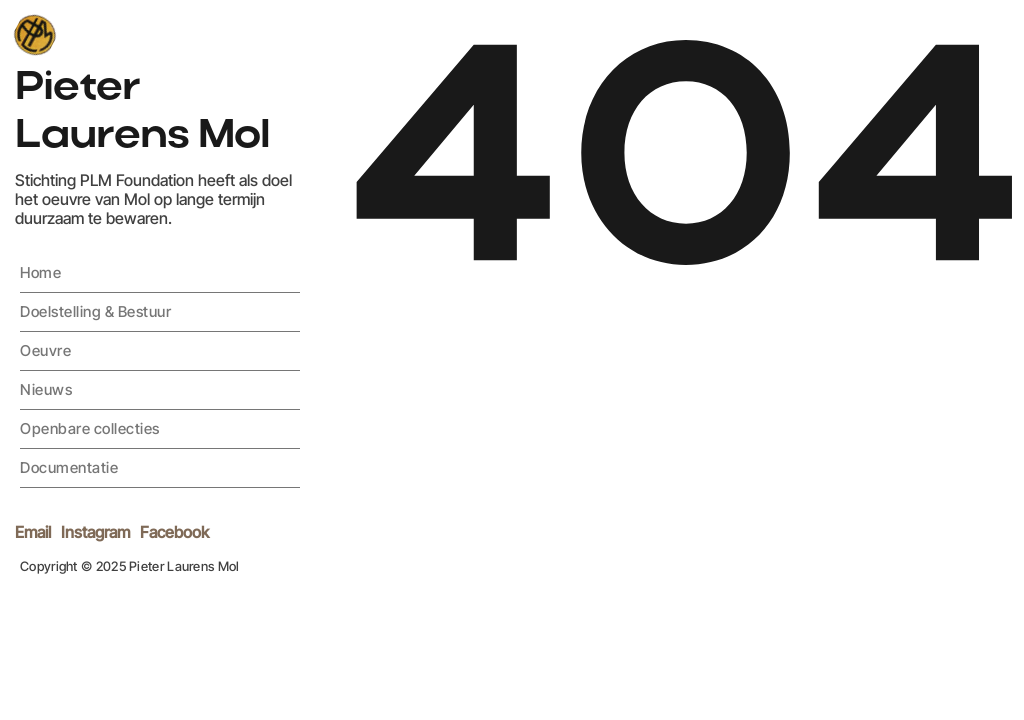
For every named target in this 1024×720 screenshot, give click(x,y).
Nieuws (46, 389)
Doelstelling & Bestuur (95, 311)
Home (40, 272)
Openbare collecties (90, 428)
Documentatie (69, 467)
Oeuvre (45, 350)
